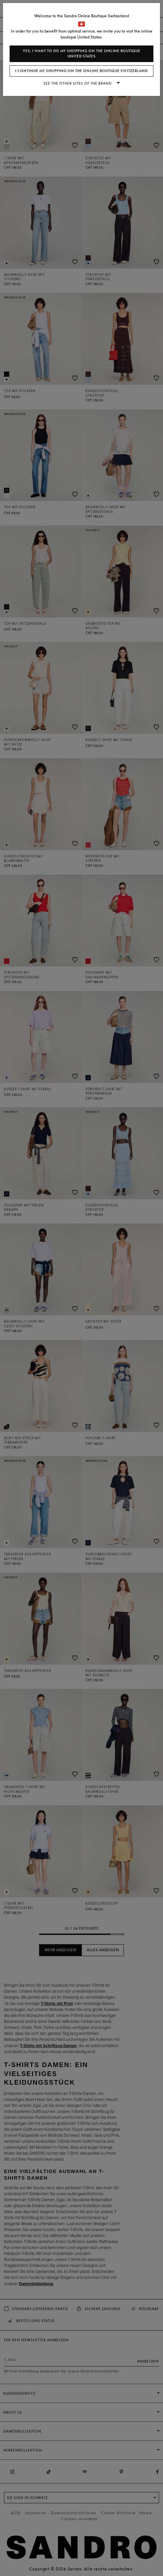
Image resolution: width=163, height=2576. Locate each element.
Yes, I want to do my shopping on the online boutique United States (81, 53)
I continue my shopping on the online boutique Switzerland (81, 71)
